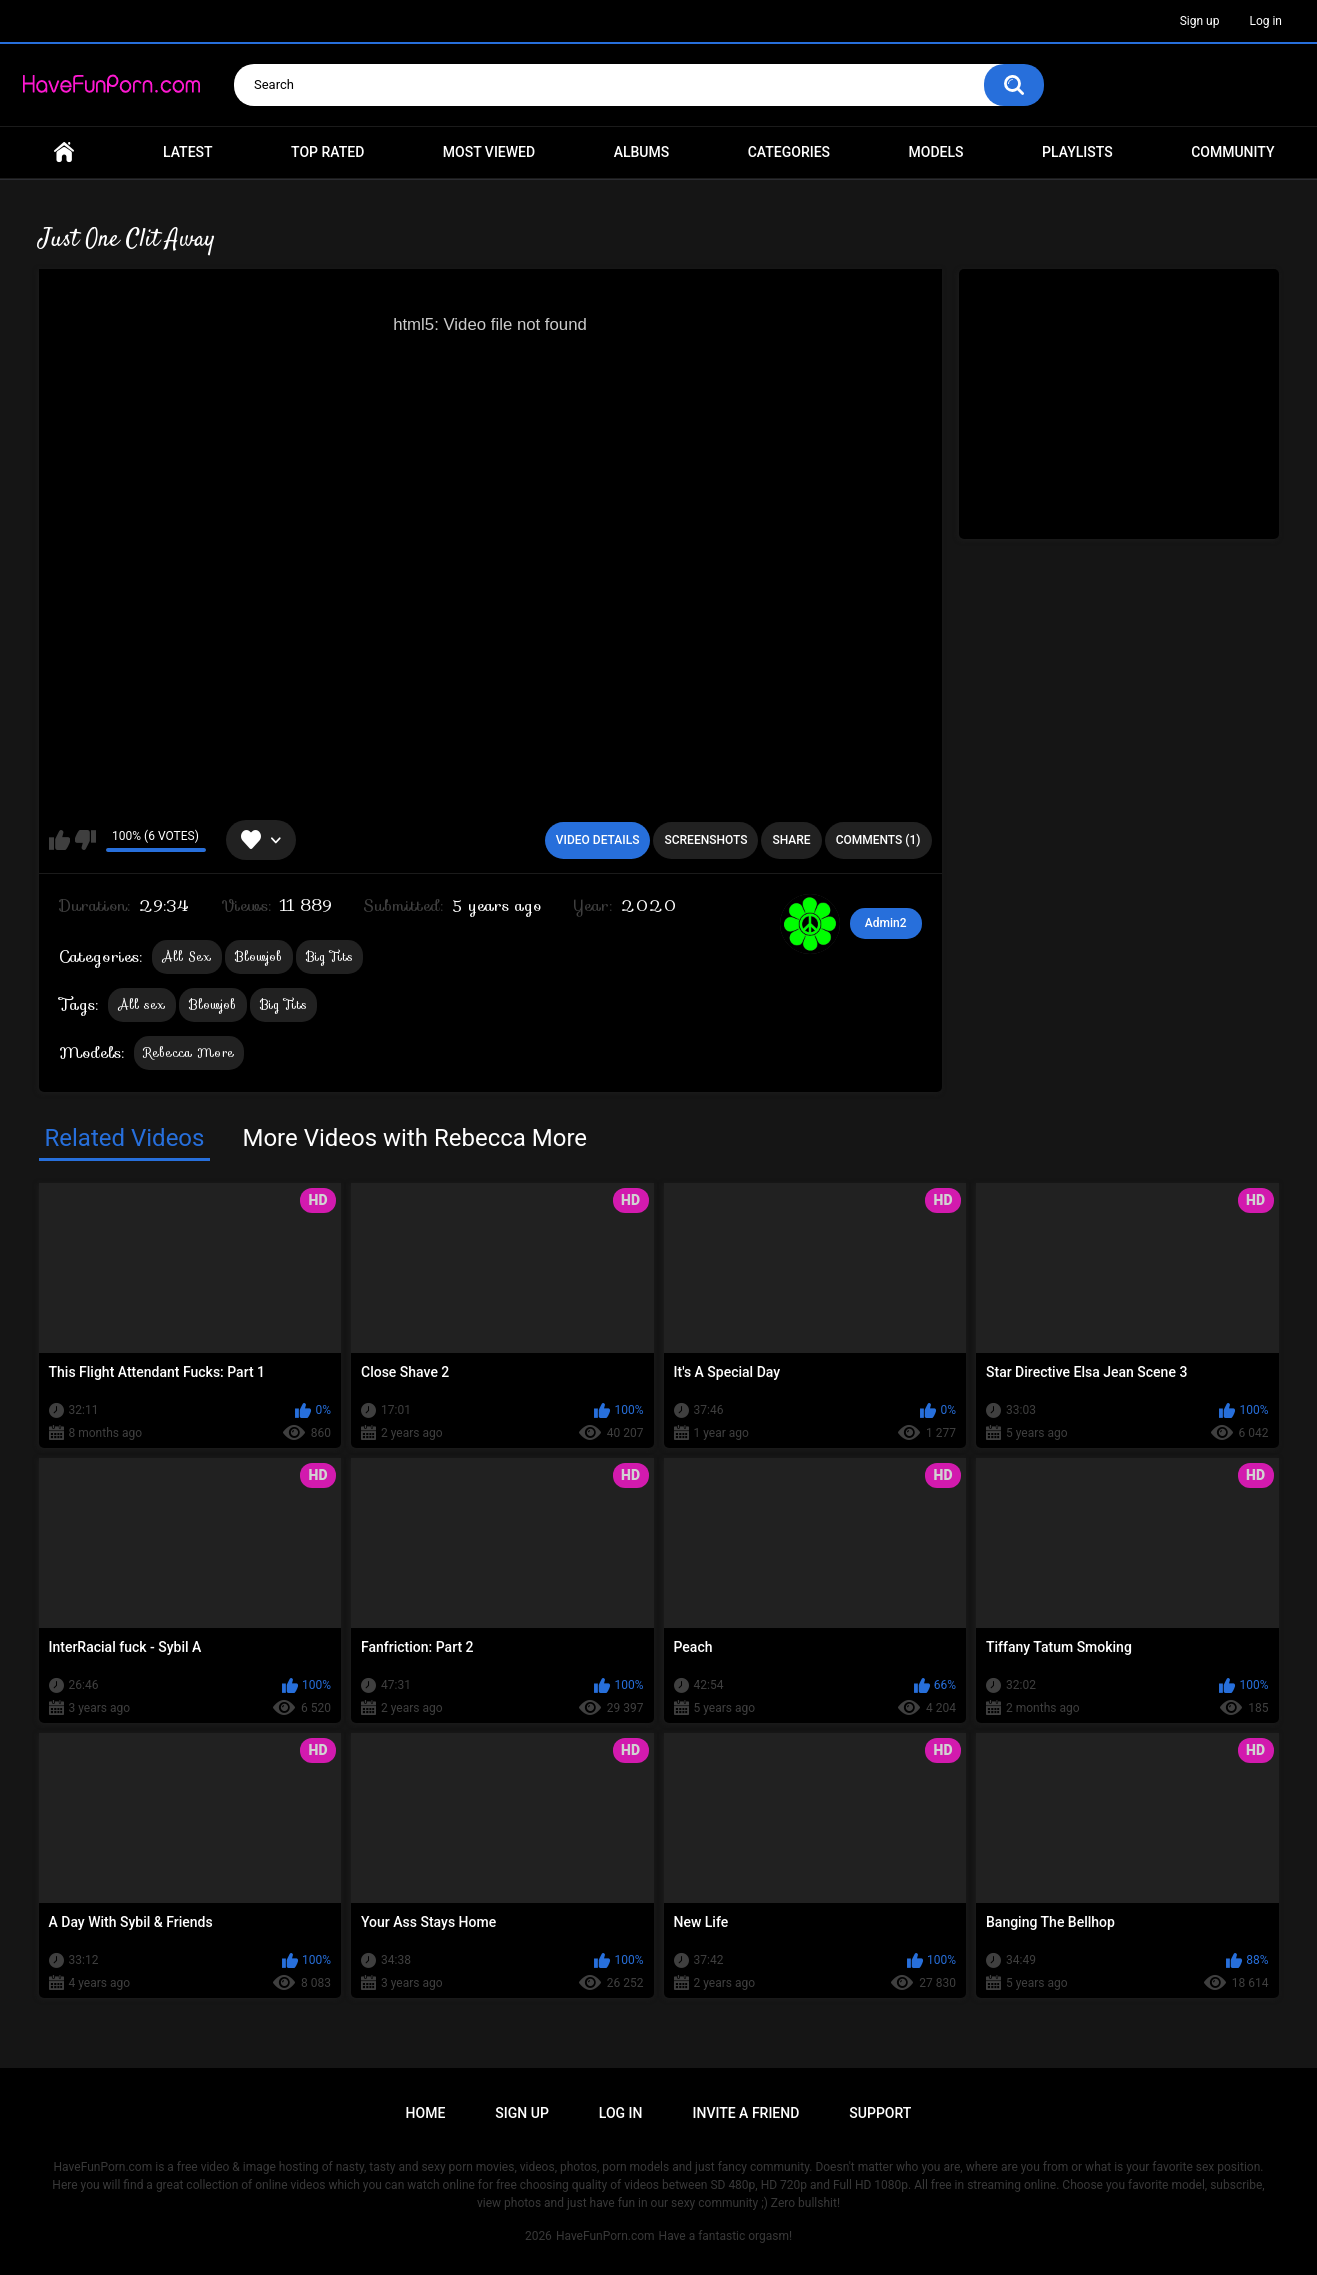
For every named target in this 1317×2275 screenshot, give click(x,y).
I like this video (59, 840)
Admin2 (886, 923)
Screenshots (705, 840)
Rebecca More (189, 1052)
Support (880, 2113)
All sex (142, 1004)
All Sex (187, 956)
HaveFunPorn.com (605, 2236)
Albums (642, 152)
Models (936, 152)
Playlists (1077, 152)
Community (1232, 152)
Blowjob (259, 956)
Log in (1265, 21)
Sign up (1200, 21)
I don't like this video (85, 840)
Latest (188, 152)
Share (791, 840)
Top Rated (327, 152)
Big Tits (329, 956)
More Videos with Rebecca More (414, 1138)
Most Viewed (489, 152)
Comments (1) (878, 840)
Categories (789, 152)
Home (64, 152)
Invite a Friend (746, 2113)
